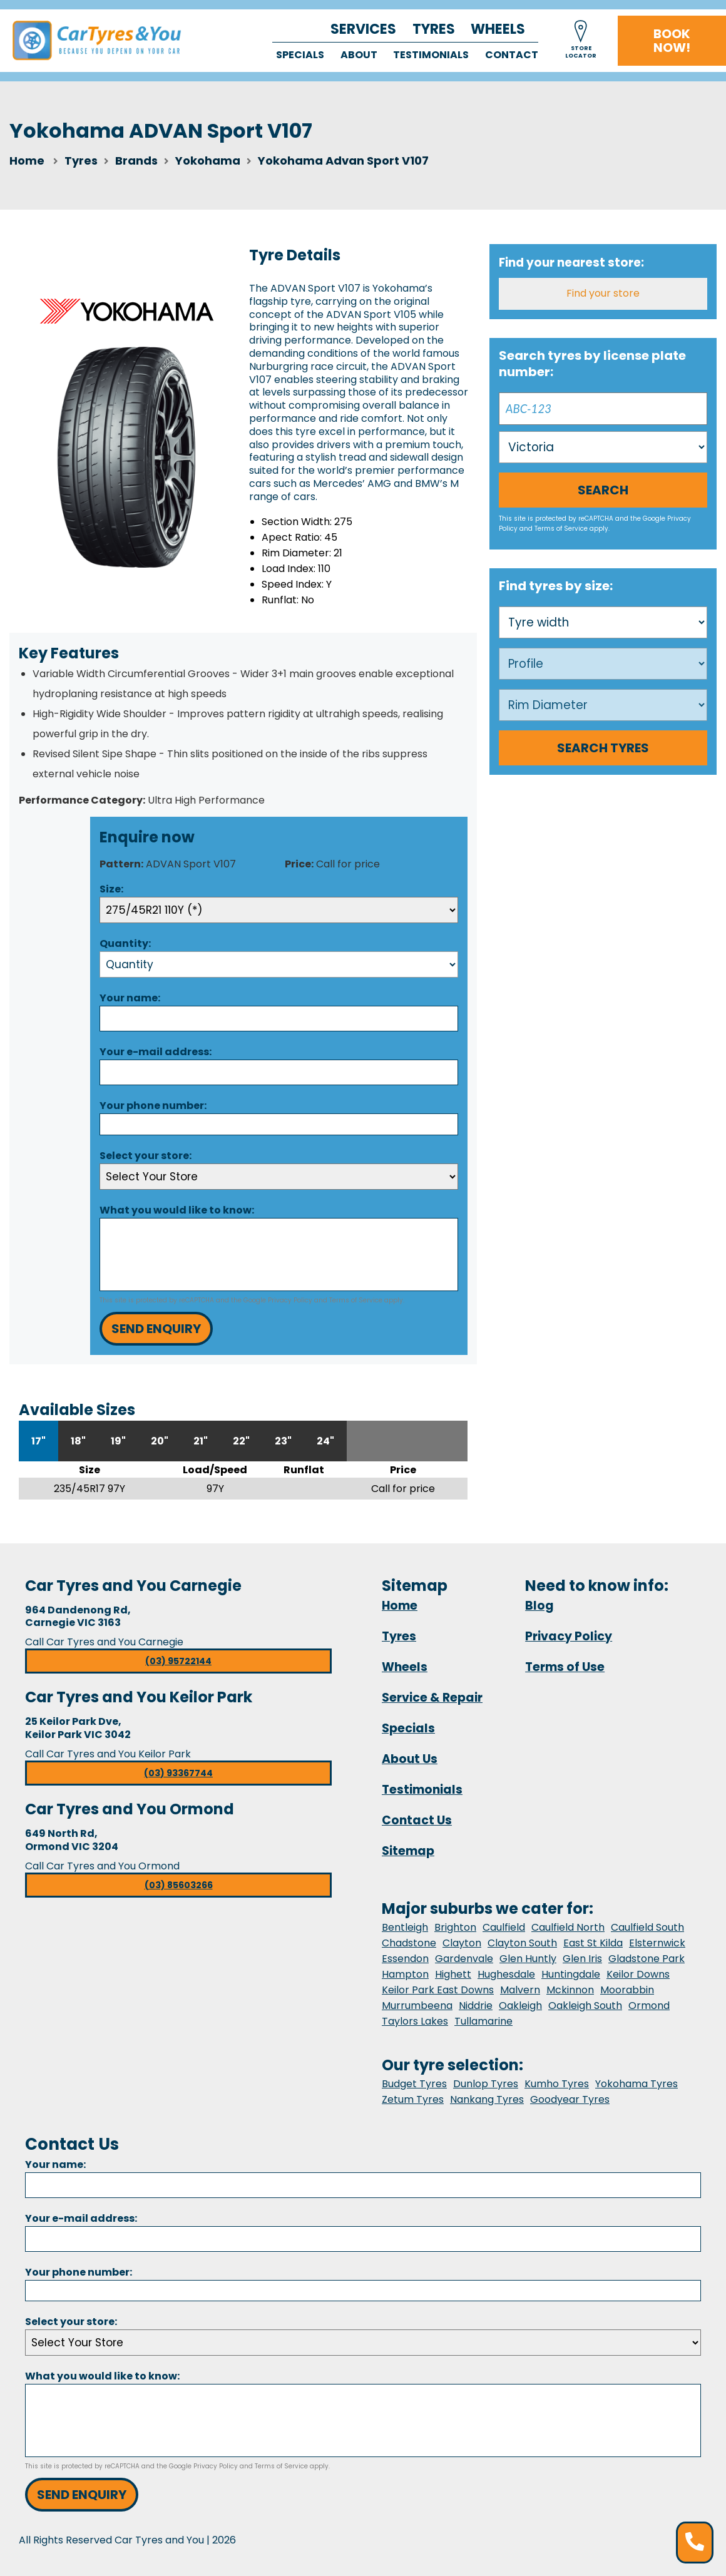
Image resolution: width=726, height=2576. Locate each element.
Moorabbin (627, 1990)
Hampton (405, 1974)
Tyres (433, 29)
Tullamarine (483, 2021)
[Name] (279, 1018)
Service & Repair (432, 1697)
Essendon (405, 1958)
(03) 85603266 (179, 1885)
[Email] (279, 1072)
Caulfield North (568, 1927)
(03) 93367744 (178, 1773)
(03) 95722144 (178, 1661)
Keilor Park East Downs (438, 1990)
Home (26, 160)
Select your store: (146, 1155)
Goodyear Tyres (570, 2099)
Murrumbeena (417, 2005)
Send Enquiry (156, 1328)
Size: (111, 889)
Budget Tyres (414, 2084)
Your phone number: (153, 1105)
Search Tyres (603, 748)
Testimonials (431, 55)
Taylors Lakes (415, 2021)
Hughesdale (506, 1974)
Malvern (520, 1990)
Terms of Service (355, 1300)
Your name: (130, 998)
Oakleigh (520, 2005)
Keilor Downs (638, 1974)
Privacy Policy (290, 1300)
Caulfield (504, 1927)
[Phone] (279, 1124)
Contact (511, 55)
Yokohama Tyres (636, 2084)
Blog (539, 1605)
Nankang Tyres (487, 2099)
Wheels (498, 29)
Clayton (461, 1943)
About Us (409, 1759)
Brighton (455, 1927)
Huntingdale (570, 1974)
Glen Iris (582, 1958)
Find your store (603, 293)
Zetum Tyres (413, 2099)
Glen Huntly (527, 1958)
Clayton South (522, 1943)
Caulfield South (647, 1927)
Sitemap (408, 1851)
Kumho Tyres (556, 2084)
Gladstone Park (646, 1958)
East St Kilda (593, 1943)
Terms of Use (565, 1667)
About (358, 55)
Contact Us (417, 1820)
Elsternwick (657, 1943)
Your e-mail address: (156, 1052)
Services (363, 29)
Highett (453, 1974)
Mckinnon (570, 1990)
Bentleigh (405, 1927)
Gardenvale (464, 1958)
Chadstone (409, 1943)
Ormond (649, 2005)
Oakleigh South (585, 2005)
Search (603, 490)
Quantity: (125, 943)
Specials (300, 55)
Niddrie (476, 2005)
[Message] (279, 1254)
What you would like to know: (177, 1210)
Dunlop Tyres (485, 2084)
